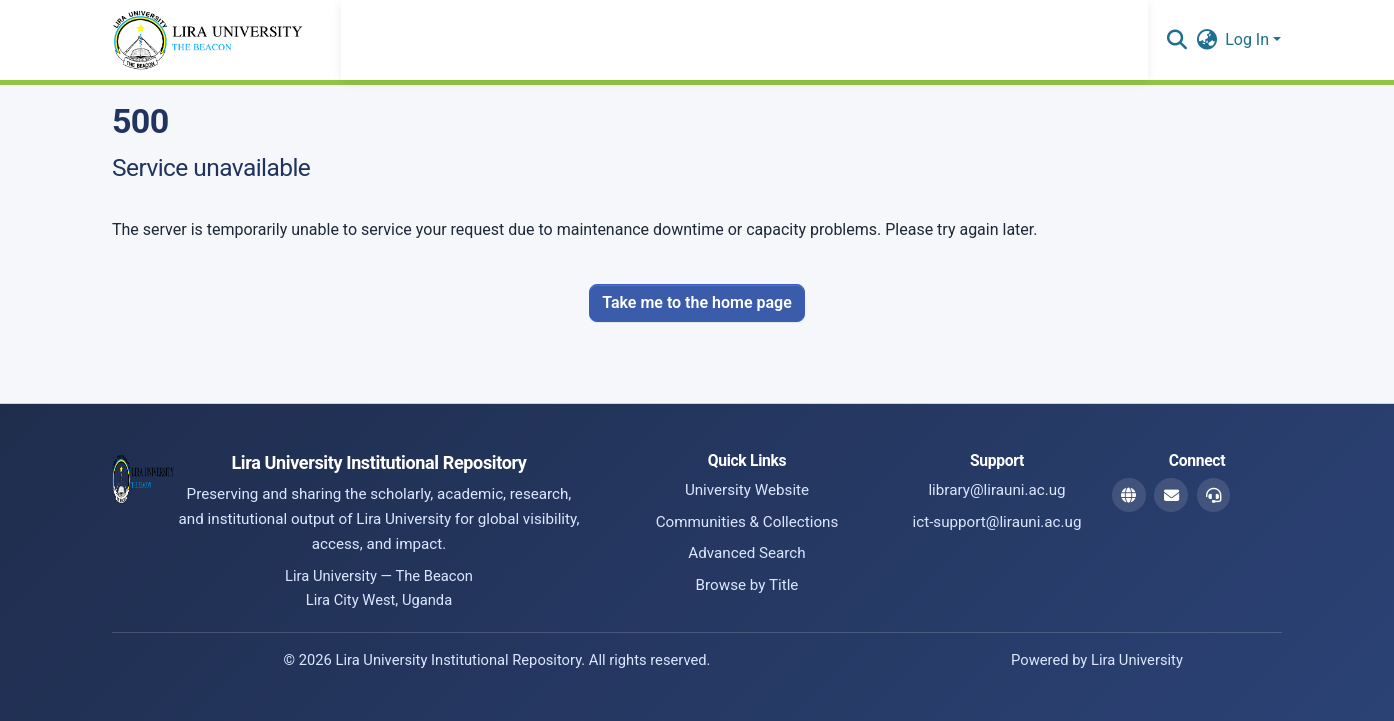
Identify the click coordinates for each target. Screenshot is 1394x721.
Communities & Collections (747, 522)
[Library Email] (1171, 495)
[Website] (1129, 495)
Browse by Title (747, 585)
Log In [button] (1249, 39)
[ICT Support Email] (1214, 495)
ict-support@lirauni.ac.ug (997, 522)
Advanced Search (746, 553)
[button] (1176, 40)
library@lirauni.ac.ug (996, 490)
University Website (747, 490)
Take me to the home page (697, 302)
